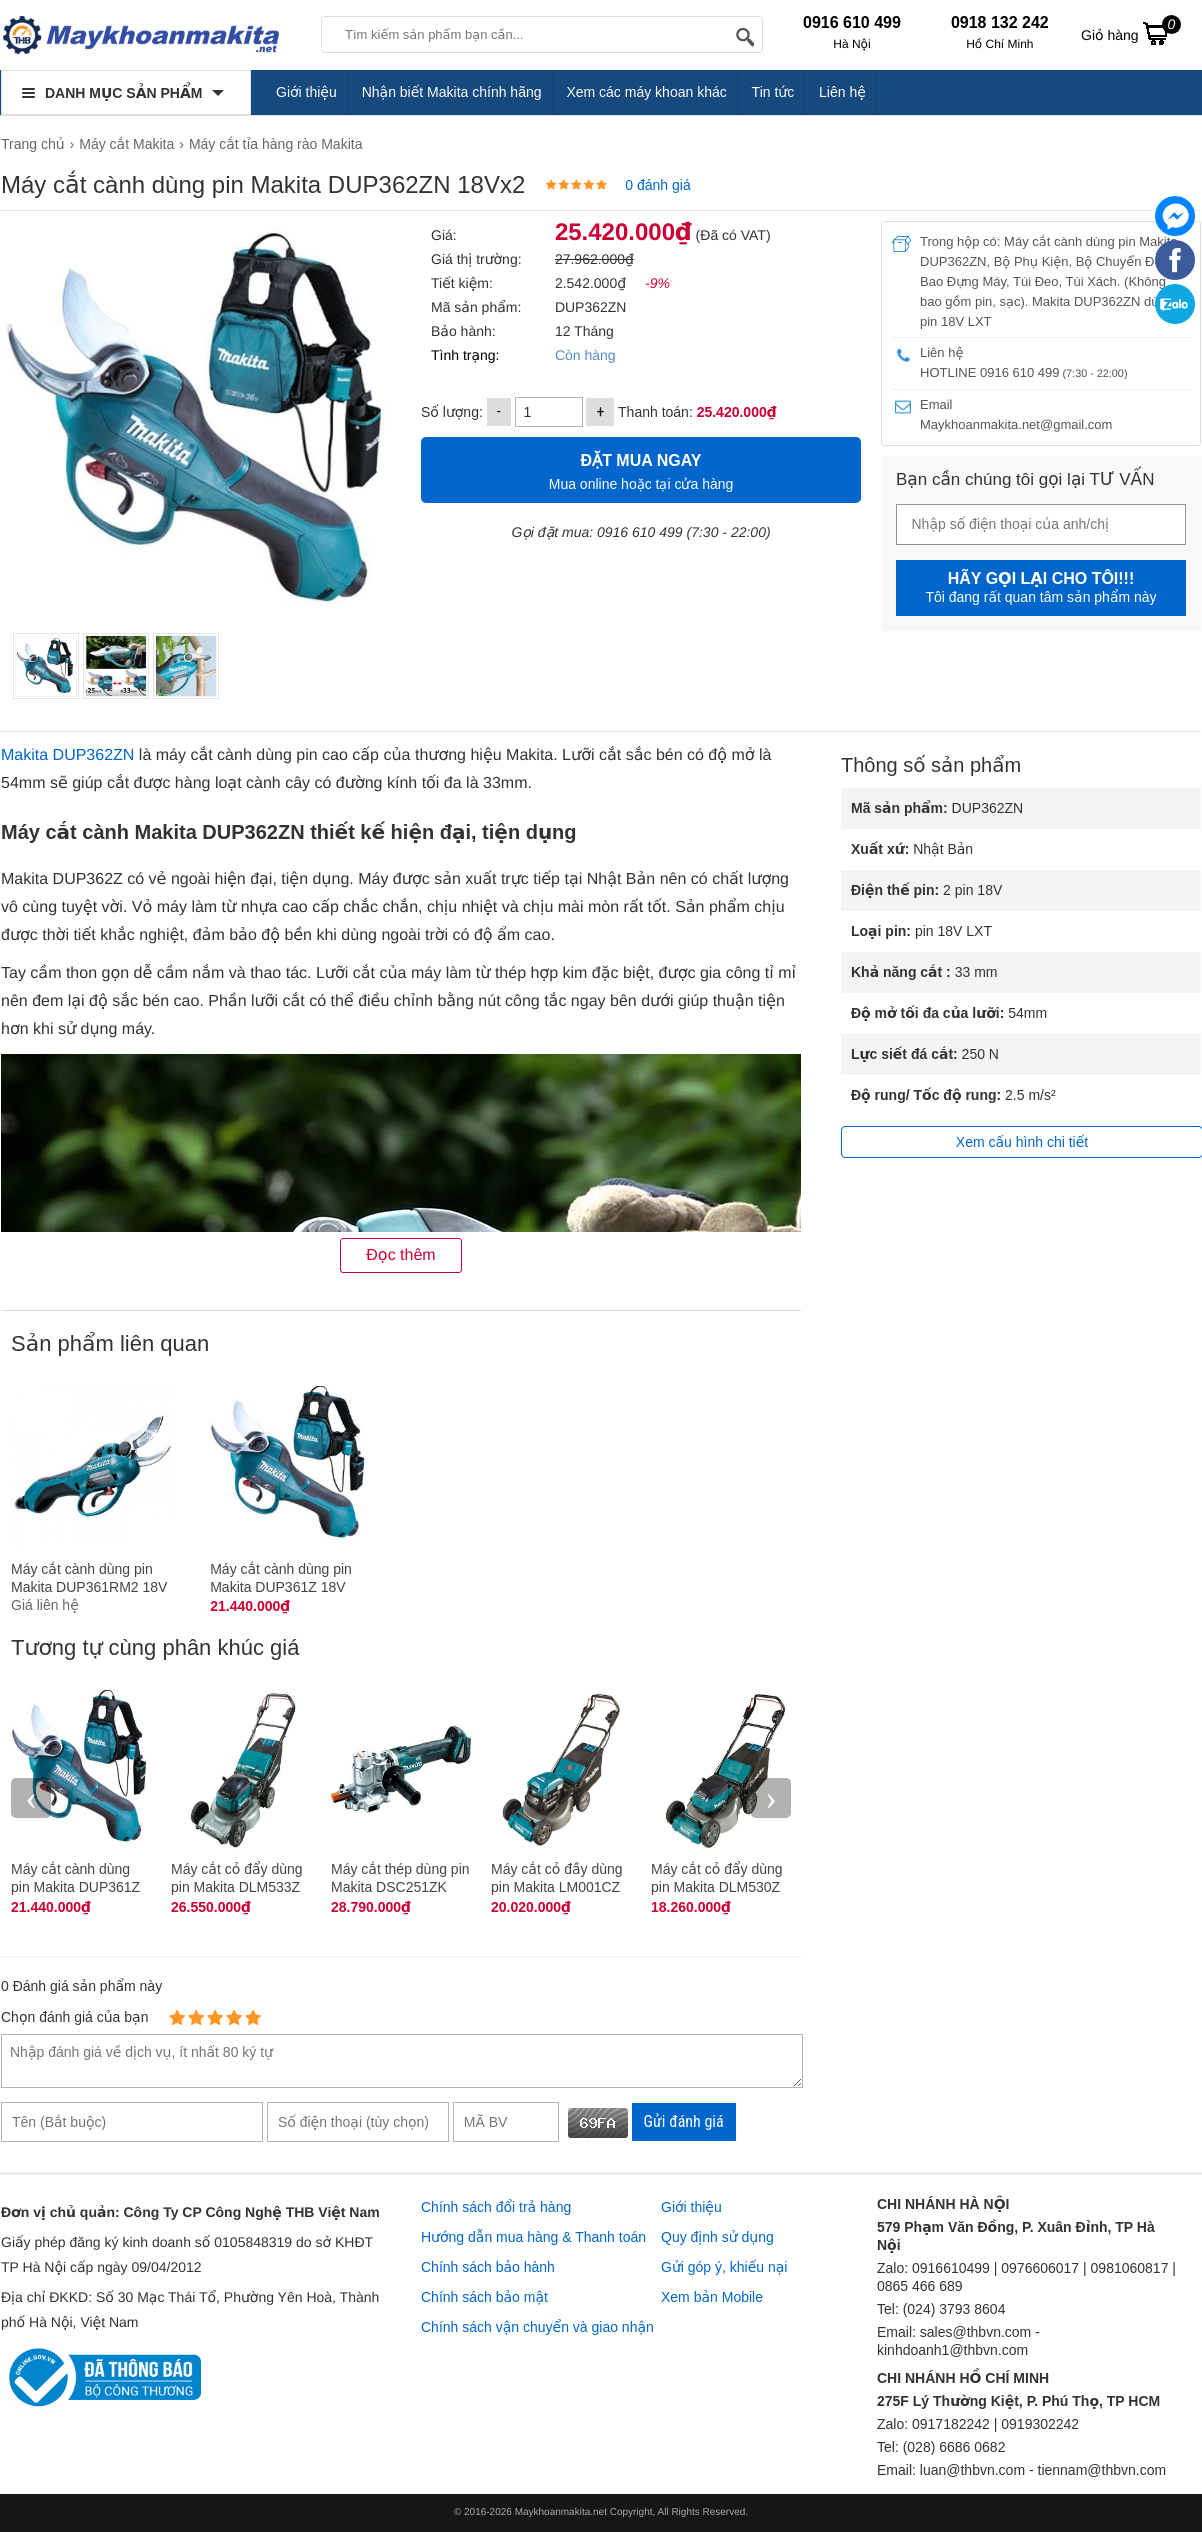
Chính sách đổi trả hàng (496, 2207)
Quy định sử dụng (717, 2237)
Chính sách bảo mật (484, 2297)
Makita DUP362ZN (67, 755)
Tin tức (773, 92)
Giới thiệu (306, 92)
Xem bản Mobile (712, 2297)
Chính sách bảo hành (488, 2267)
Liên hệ (842, 92)
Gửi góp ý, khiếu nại (724, 2267)
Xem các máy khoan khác (646, 92)
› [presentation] (771, 1797)
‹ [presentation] (31, 1797)
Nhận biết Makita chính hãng (452, 92)
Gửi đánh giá (684, 2121)
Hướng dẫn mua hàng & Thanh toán (533, 2237)
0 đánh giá (657, 185)
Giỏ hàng (1131, 33)
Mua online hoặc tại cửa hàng (641, 469)
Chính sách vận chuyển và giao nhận (537, 2327)
